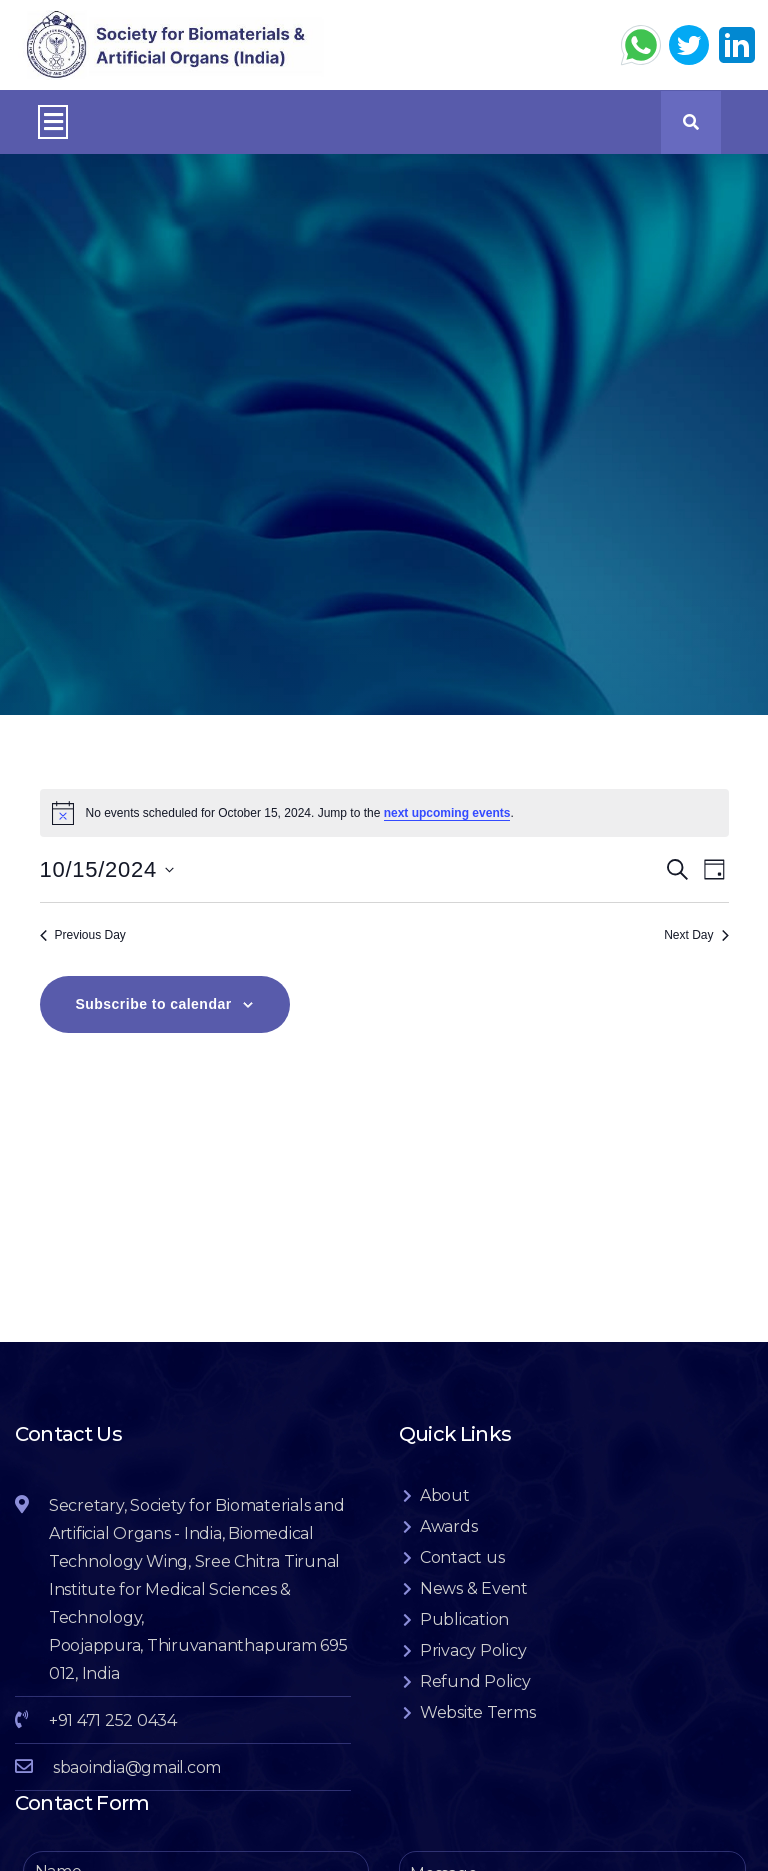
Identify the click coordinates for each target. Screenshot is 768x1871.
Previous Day (83, 955)
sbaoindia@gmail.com (137, 1787)
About (445, 1515)
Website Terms (478, 1732)
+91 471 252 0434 (113, 1740)
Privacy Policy (473, 1670)
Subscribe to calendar (154, 1024)
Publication (464, 1639)
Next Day (696, 955)
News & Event (474, 1608)
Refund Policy (475, 1701)
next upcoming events (447, 833)
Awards (449, 1546)
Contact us (462, 1577)
